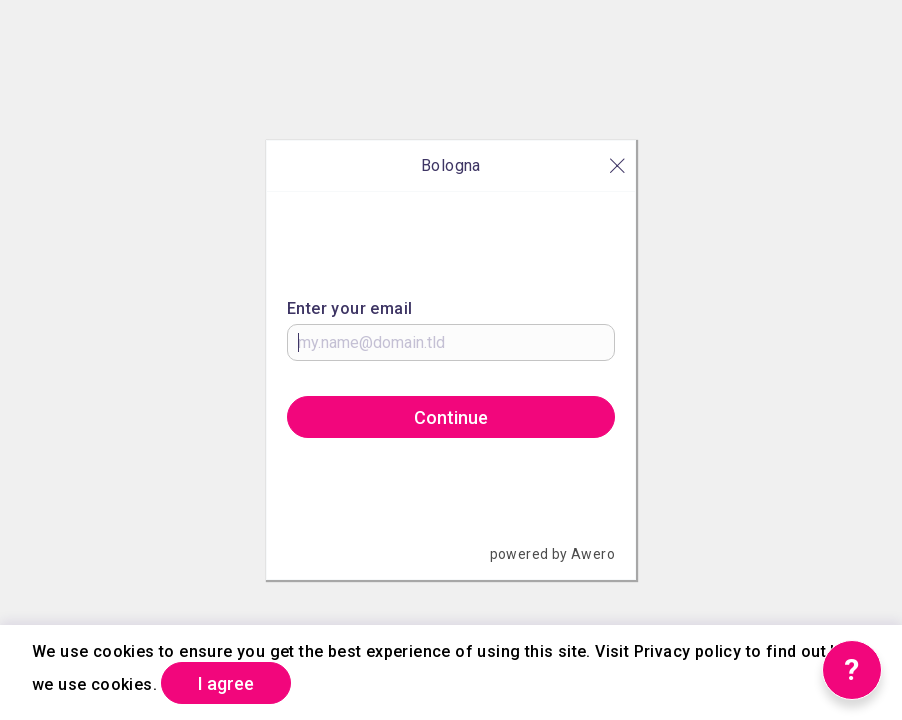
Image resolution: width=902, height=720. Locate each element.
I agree (226, 683)
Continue (451, 417)
